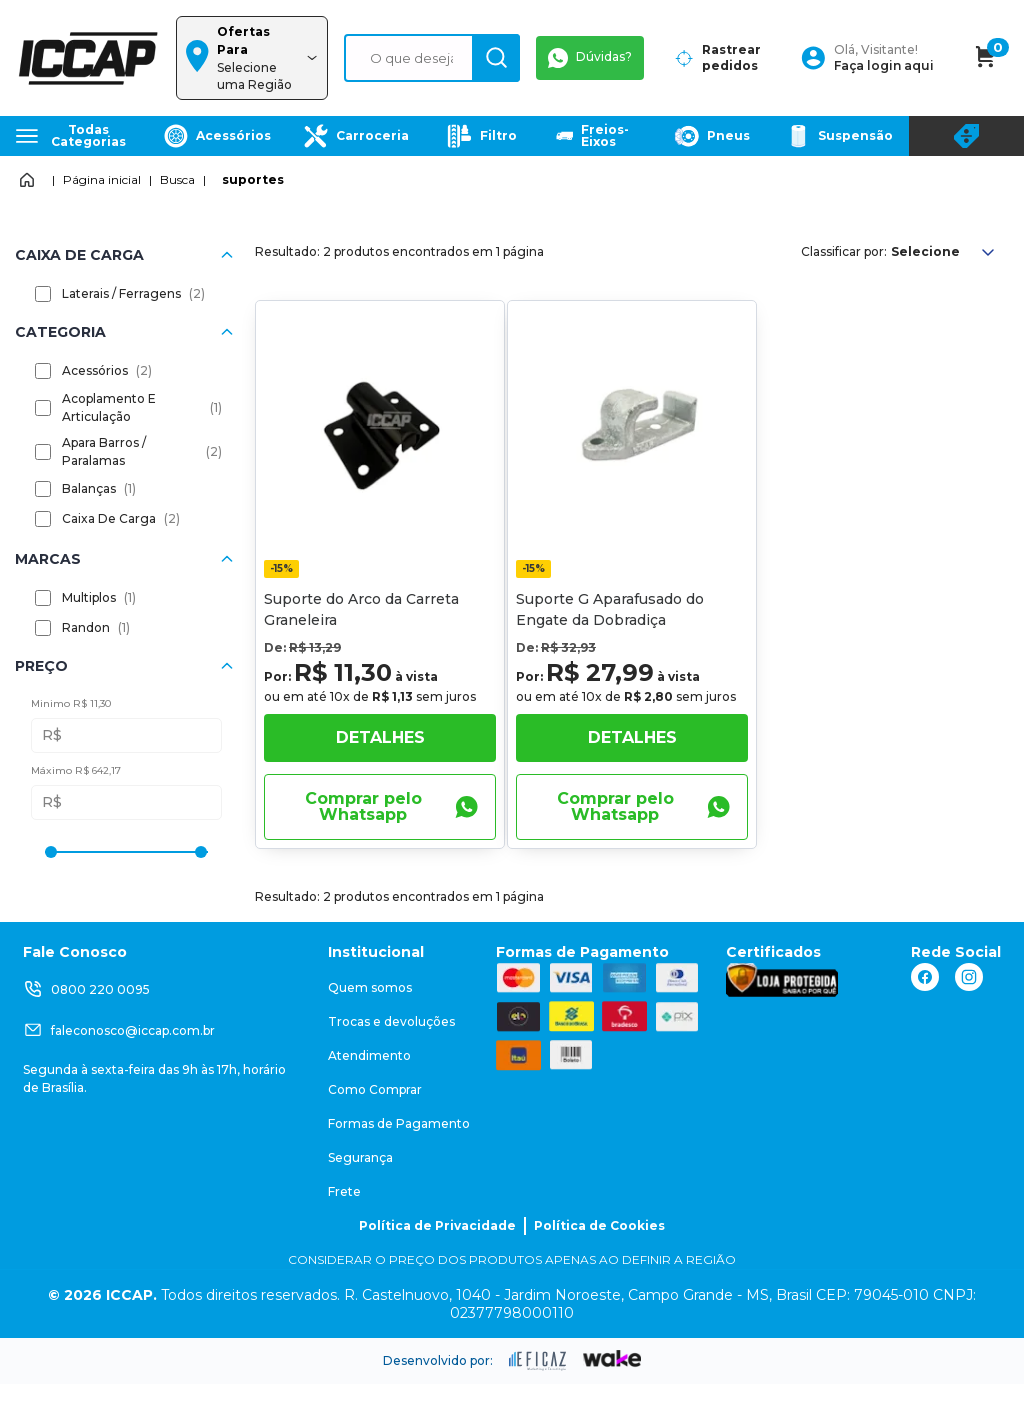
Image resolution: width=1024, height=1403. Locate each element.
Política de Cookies (599, 1225)
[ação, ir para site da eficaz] (538, 1361)
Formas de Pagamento (399, 1123)
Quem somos (370, 987)
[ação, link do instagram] (969, 977)
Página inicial (102, 179)
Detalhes (380, 737)
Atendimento (369, 1055)
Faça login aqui (884, 65)
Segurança (360, 1157)
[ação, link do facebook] (925, 977)
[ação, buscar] (496, 58)
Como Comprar (375, 1089)
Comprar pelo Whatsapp (392, 806)
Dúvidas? (590, 58)
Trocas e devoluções (391, 1021)
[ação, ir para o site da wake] (612, 1359)
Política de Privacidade (437, 1225)
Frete (344, 1191)
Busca (177, 179)
